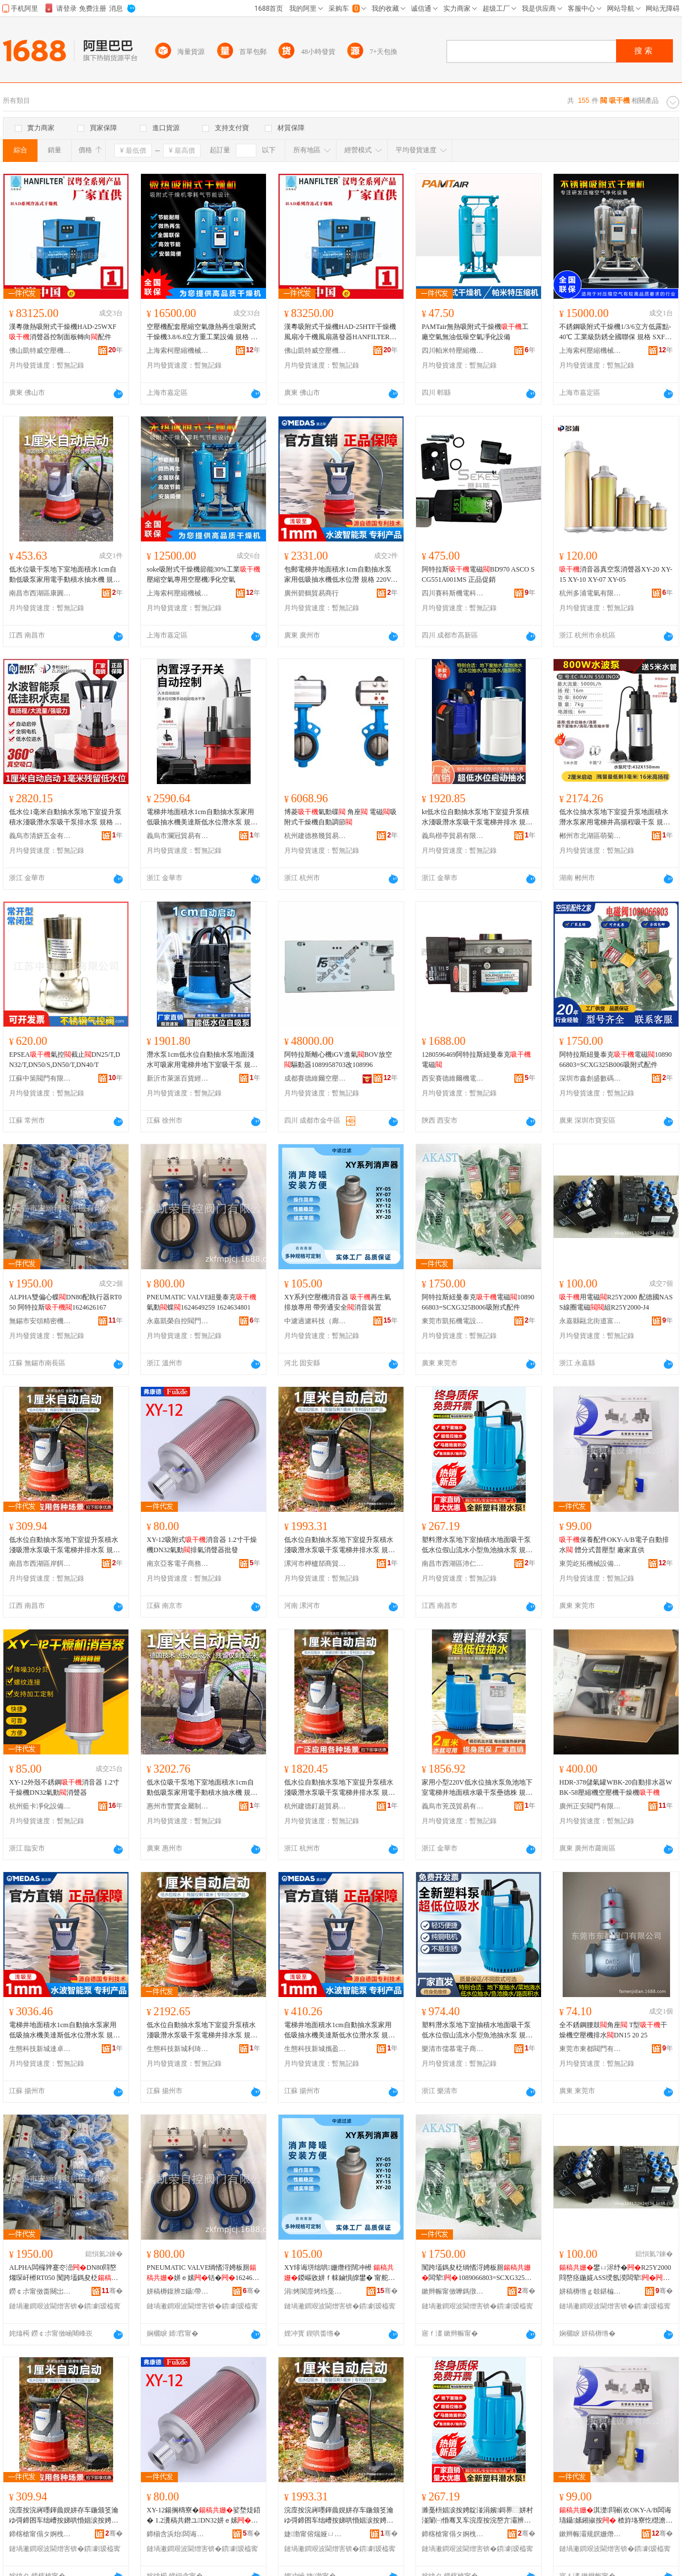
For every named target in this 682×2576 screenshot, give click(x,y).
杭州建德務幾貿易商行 (315, 836)
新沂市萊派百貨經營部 (178, 1078)
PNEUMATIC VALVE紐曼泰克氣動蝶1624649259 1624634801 (201, 1302)
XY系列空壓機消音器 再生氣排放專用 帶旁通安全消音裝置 (337, 1302)
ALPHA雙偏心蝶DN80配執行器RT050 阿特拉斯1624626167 (65, 1302)
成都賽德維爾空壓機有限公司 (315, 1078)
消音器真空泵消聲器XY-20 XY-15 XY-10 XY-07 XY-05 (615, 574)
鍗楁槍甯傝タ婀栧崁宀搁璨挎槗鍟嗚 (40, 2534)
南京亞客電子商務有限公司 (178, 1564)
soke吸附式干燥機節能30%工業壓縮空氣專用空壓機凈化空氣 (203, 574)
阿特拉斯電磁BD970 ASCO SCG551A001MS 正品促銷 (478, 574)
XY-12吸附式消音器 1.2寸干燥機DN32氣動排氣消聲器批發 (202, 1545)
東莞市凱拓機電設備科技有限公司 (453, 1321)
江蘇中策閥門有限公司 (40, 1078)
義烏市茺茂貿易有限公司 (453, 1806)
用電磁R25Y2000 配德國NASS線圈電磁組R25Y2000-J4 (616, 1302)
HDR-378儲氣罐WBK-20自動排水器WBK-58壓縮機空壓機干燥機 (615, 1787)
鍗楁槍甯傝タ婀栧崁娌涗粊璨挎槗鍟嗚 (453, 2534)
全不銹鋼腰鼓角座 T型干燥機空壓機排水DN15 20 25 (613, 2030)
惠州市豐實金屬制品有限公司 (178, 1806)
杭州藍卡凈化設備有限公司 (40, 1806)
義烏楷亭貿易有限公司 (453, 836)
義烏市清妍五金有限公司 (40, 836)
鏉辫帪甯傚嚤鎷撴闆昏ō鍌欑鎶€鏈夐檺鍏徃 (453, 2291)
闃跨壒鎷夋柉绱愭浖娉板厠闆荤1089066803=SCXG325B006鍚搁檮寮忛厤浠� (477, 2273)
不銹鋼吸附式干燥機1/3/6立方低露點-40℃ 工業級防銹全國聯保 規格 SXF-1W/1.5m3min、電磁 (615, 332)
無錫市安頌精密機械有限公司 (40, 1321)
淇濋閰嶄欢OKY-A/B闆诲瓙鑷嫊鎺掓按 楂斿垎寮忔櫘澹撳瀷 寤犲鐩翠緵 (615, 2515)
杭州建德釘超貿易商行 (315, 1806)
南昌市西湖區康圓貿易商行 (40, 593)
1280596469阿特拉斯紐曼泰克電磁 (476, 1060)
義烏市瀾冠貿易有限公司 (178, 836)
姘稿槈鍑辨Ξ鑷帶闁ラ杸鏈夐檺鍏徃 (178, 2291)
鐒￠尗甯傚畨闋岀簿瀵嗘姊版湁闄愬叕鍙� (40, 2291)
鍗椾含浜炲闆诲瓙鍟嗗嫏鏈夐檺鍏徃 (178, 2534)
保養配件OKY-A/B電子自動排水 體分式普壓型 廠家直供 (614, 1545)
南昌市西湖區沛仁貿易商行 (453, 1564)
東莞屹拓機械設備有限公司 (590, 1564)
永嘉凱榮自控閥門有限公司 (178, 1321)
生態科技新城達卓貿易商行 (40, 2049)
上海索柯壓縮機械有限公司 (178, 351)
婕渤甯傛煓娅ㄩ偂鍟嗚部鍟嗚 (315, 2534)
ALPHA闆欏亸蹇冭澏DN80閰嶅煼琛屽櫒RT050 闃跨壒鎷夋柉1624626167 (63, 2273)
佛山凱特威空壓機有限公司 (40, 351)
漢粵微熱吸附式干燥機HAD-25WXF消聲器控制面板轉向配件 (63, 332)
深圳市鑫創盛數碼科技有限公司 (590, 1078)
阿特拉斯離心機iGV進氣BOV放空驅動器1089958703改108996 (338, 1060)
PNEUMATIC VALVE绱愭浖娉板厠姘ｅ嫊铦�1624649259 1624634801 (203, 2273)
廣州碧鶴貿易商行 (311, 593)
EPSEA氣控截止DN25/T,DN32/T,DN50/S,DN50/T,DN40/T (64, 1060)
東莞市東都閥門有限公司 (590, 2049)
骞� (112, 2291)
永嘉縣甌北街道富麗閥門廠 (590, 1321)
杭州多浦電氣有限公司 (590, 593)
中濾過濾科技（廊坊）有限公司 (315, 1321)
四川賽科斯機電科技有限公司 (453, 593)
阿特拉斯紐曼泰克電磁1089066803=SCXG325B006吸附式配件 (615, 1060)
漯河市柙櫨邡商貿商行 (315, 1564)
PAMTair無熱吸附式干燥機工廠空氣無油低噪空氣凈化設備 (475, 332)
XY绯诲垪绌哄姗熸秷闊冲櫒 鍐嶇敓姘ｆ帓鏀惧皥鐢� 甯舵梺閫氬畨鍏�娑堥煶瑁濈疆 (339, 2273)
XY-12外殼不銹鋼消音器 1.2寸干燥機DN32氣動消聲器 (64, 1787)
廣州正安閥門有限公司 (590, 1806)
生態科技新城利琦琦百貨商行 (178, 2049)
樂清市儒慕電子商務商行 (453, 2049)
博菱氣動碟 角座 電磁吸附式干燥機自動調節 (340, 817)
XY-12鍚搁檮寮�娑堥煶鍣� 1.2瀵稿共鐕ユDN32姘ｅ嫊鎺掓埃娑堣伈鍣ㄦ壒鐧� (203, 2515)
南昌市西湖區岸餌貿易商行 (40, 1564)
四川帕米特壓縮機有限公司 (453, 351)
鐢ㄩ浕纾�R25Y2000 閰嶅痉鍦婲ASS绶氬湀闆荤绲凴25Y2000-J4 (615, 2273)
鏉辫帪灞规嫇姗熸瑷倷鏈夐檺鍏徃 (590, 2534)
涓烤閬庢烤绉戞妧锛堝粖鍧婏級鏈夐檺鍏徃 (315, 2291)
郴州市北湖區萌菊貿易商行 (590, 836)
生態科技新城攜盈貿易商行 (315, 2049)
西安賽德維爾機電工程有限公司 (453, 1078)
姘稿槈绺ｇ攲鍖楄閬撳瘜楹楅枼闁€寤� (590, 2291)
